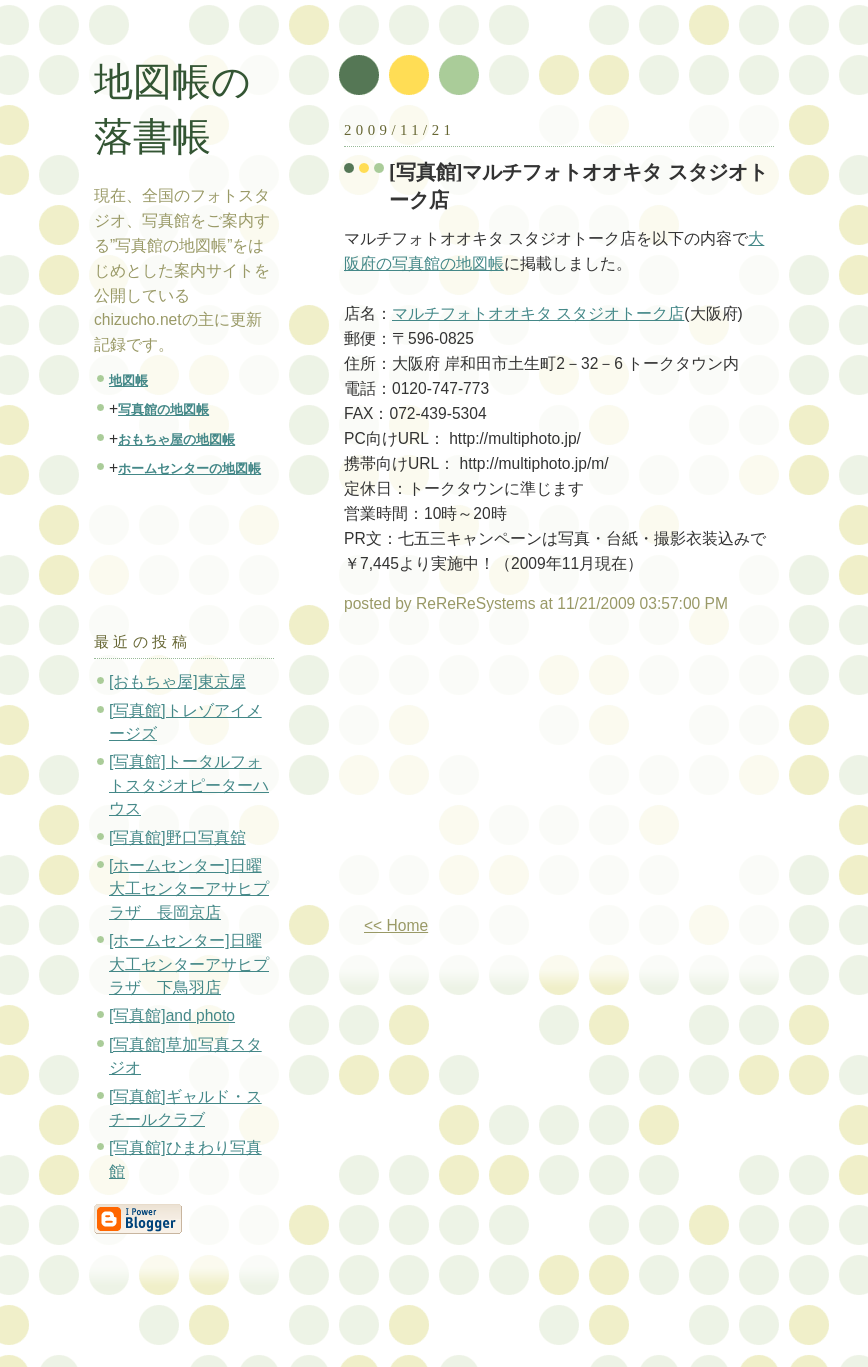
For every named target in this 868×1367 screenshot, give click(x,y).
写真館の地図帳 (163, 409)
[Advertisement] (512, 773)
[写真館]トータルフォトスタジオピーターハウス (189, 785)
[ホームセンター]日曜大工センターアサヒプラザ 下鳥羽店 (189, 964)
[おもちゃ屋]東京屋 (177, 681)
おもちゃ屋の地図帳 (176, 439)
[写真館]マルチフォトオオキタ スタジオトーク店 (578, 186)
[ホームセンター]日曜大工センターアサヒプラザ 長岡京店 (189, 889)
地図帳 (128, 380)
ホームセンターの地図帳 (189, 468)
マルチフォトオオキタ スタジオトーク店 (538, 313)
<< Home (396, 925)
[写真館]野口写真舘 (177, 837)
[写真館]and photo (172, 1015)
